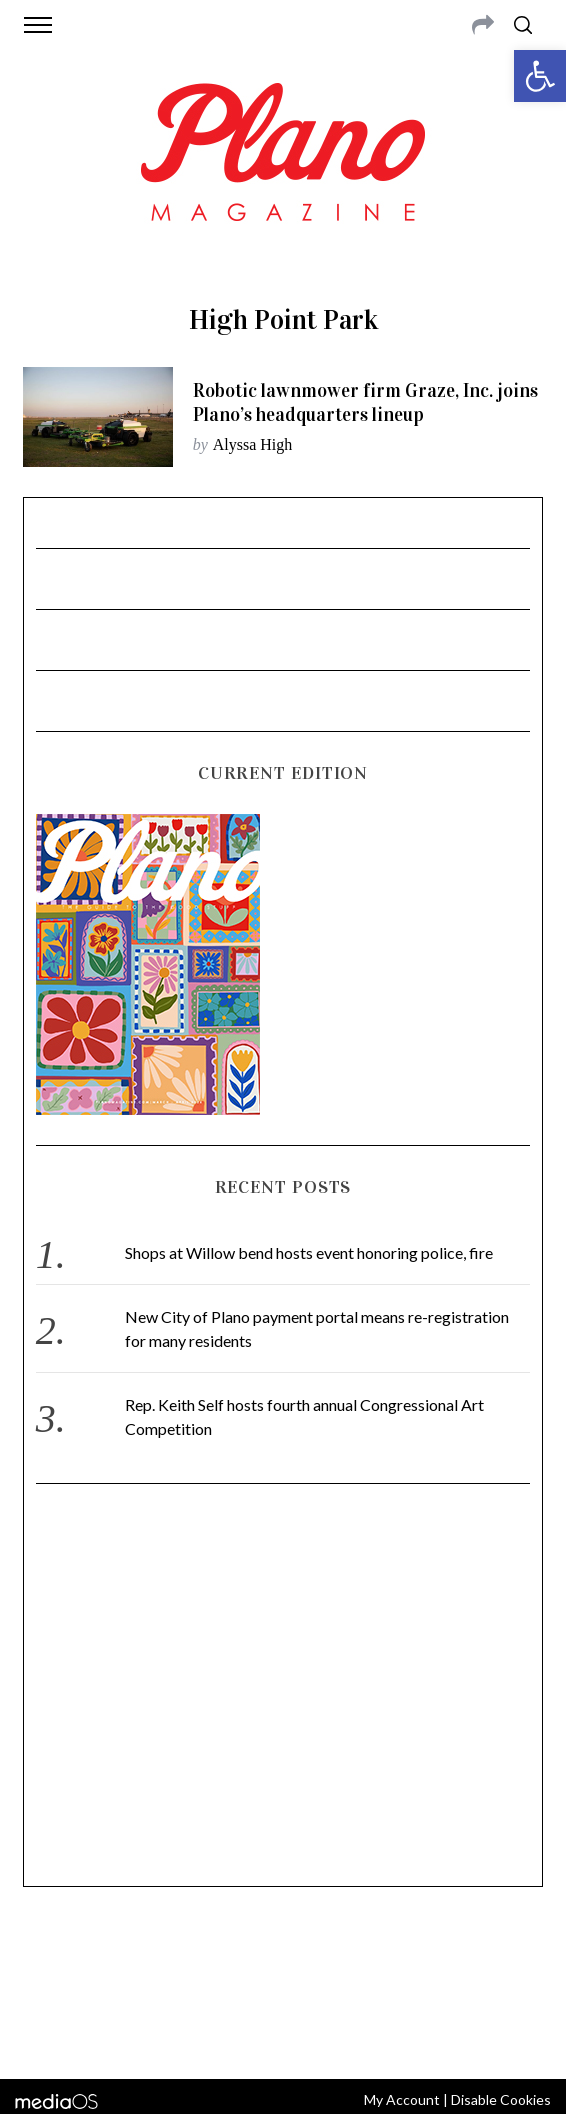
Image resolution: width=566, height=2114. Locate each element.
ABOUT (53, 1959)
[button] (540, 76)
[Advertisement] (283, 1694)
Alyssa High (253, 444)
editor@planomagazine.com (283, 1983)
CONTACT (112, 1959)
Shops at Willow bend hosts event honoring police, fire (309, 1252)
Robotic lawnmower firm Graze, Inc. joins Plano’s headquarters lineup (365, 402)
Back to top (283, 2037)
